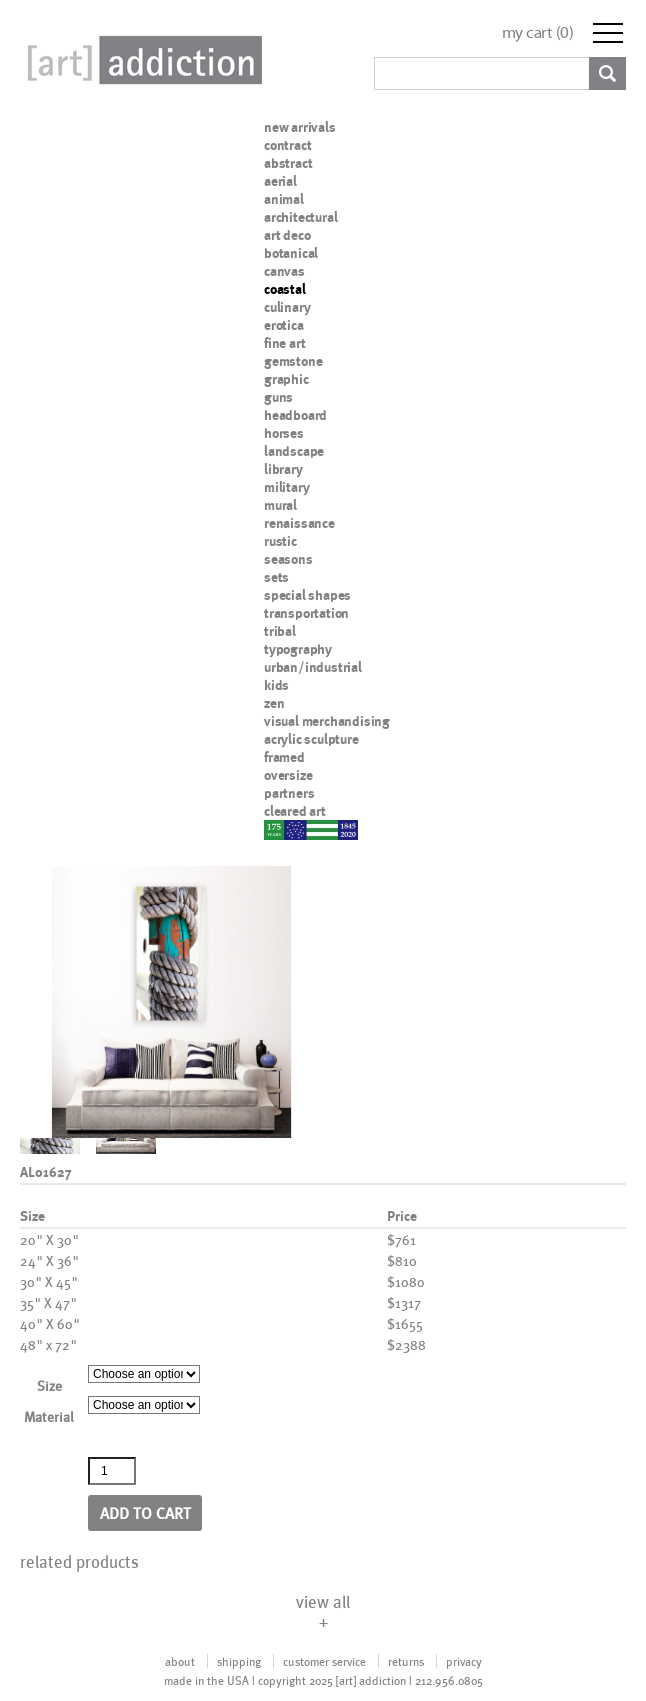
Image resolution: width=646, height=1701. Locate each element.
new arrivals (300, 127)
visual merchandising (327, 721)
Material (49, 1416)
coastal (285, 289)
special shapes (307, 595)
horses (284, 433)
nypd (279, 829)
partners (289, 793)
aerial (280, 181)
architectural (300, 217)
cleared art (295, 811)
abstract (288, 163)
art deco (287, 235)
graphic (286, 379)
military (286, 487)
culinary (287, 307)
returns (406, 1661)
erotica (284, 325)
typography (298, 649)
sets (276, 577)
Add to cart (145, 1512)
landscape (294, 451)
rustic (280, 541)
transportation (306, 613)
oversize (288, 775)
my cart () (538, 32)
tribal (280, 631)
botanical (291, 253)
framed (284, 757)
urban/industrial (313, 667)
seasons (288, 559)
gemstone (293, 361)
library (283, 469)
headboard (295, 415)
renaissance (299, 523)
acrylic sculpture (311, 739)
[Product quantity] (112, 1471)
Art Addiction (141, 60)
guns (278, 397)
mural (280, 505)
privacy (464, 1661)
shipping (239, 1661)
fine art (284, 343)
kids (276, 685)
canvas (284, 271)
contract (287, 145)
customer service (324, 1661)
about (180, 1661)
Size (49, 1385)
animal (284, 199)
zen (274, 703)
